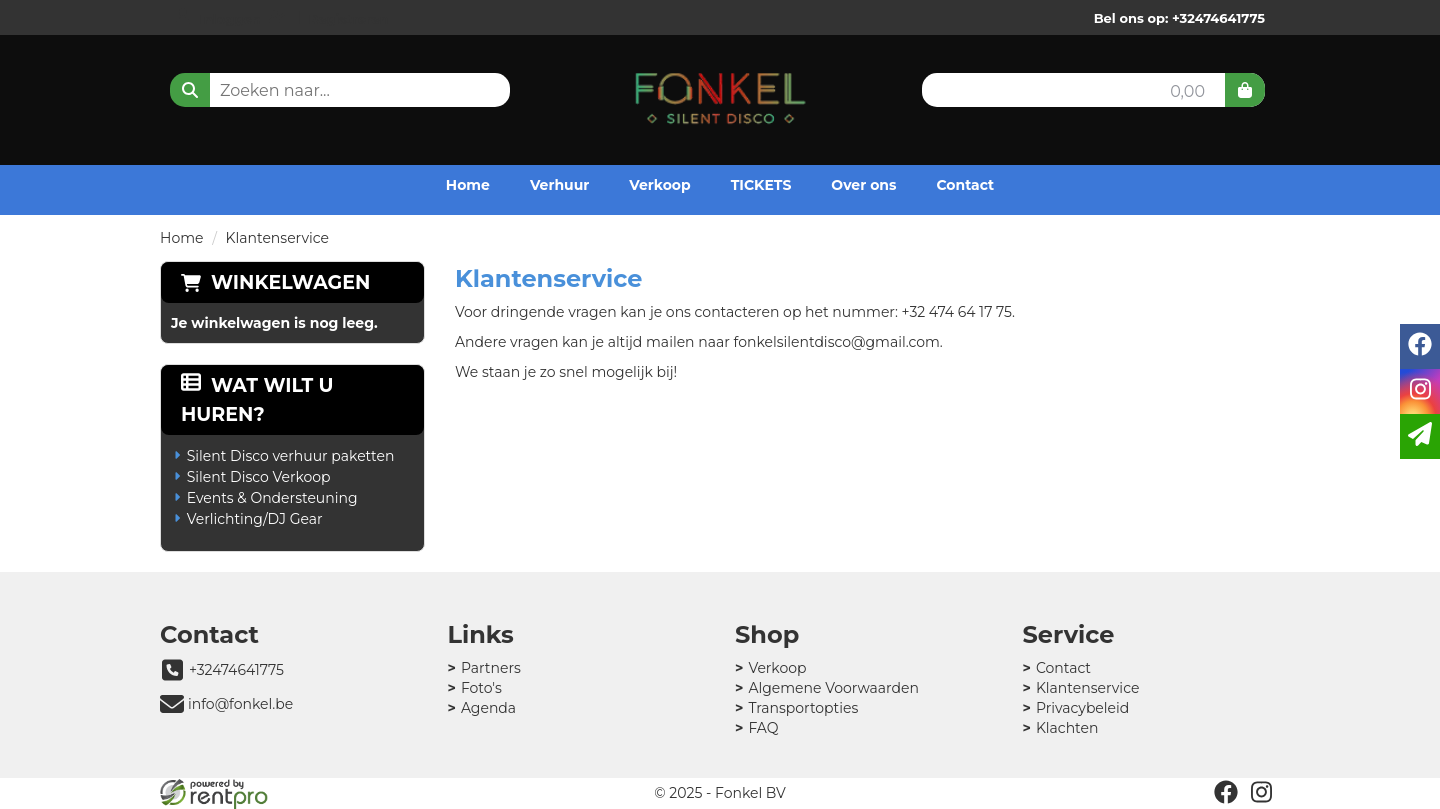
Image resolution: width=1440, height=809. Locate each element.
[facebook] (1226, 792)
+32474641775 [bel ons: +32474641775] (236, 670)
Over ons (863, 185)
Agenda (488, 708)
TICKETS (761, 185)
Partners (491, 668)
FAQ (763, 728)
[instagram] (1262, 792)
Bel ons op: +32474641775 (1179, 18)
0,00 (1187, 91)
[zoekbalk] (360, 90)
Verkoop (659, 185)
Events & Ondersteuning (272, 498)
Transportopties (803, 708)
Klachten (1067, 728)
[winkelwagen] (1245, 90)
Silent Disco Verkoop (259, 477)
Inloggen (230, 19)
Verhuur (559, 185)
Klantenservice (1087, 688)
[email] (1420, 436)
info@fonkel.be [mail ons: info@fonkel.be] (240, 704)
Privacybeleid (1082, 708)
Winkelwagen (290, 282)
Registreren (349, 19)
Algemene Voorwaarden (833, 688)
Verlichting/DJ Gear (255, 519)
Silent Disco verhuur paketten (291, 456)
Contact (965, 185)
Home (468, 185)
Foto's (481, 688)
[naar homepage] (720, 94)
